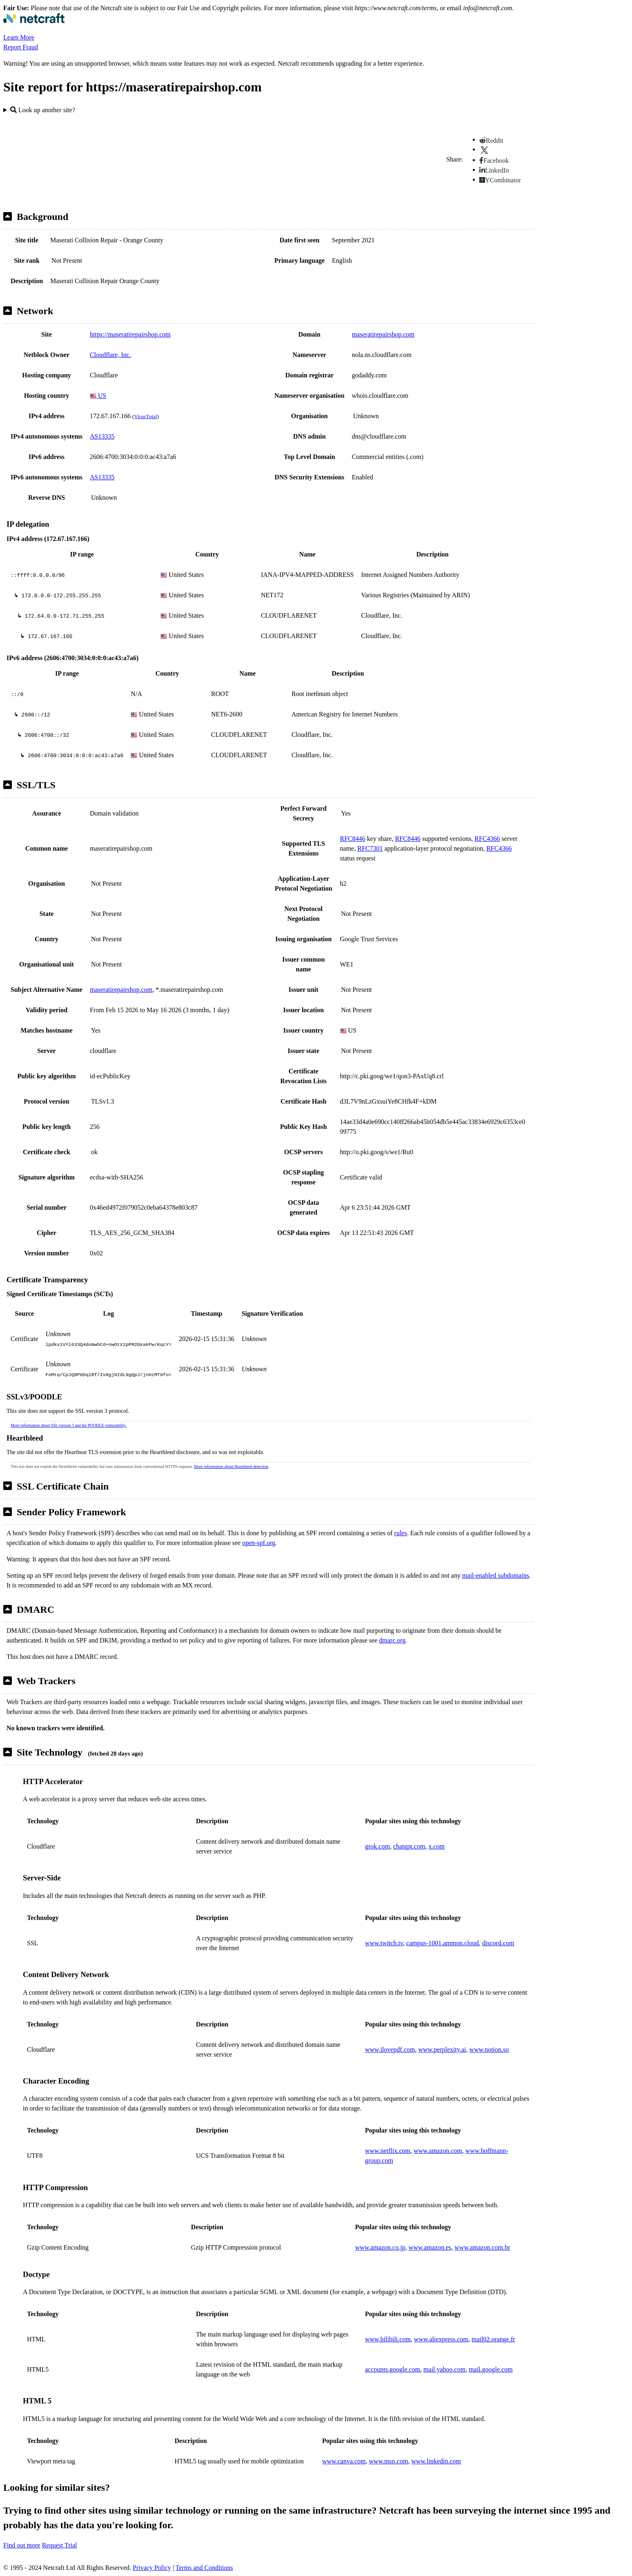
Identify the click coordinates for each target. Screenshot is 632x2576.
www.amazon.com (438, 2150)
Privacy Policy (152, 2567)
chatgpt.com (409, 1846)
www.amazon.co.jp (380, 2247)
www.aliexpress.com (441, 2339)
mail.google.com (491, 2369)
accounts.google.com (392, 2369)
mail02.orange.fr (493, 2339)
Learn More (18, 37)
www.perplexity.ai (442, 2049)
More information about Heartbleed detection (231, 1466)
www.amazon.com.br (482, 2247)
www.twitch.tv (384, 1943)
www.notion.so (489, 2049)
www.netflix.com (387, 2150)
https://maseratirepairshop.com (130, 334)
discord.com (498, 1943)
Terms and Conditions (204, 2567)
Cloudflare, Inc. (110, 354)
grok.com (377, 1846)
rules (400, 1533)
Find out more (21, 2545)
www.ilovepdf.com (390, 2049)
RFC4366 (487, 838)
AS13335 (102, 436)
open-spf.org (258, 1542)
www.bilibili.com (388, 2339)
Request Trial (59, 2545)
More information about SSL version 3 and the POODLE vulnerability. (69, 1425)
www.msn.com (388, 2461)
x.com (437, 1846)
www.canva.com (343, 2461)
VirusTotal (145, 416)
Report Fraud (20, 47)
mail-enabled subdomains (495, 1575)
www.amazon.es (430, 2247)
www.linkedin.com (436, 2461)
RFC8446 (352, 838)
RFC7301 (370, 848)
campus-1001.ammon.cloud (442, 1943)
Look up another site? (42, 109)
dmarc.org (392, 1640)
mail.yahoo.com (444, 2369)
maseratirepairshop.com (383, 334)
